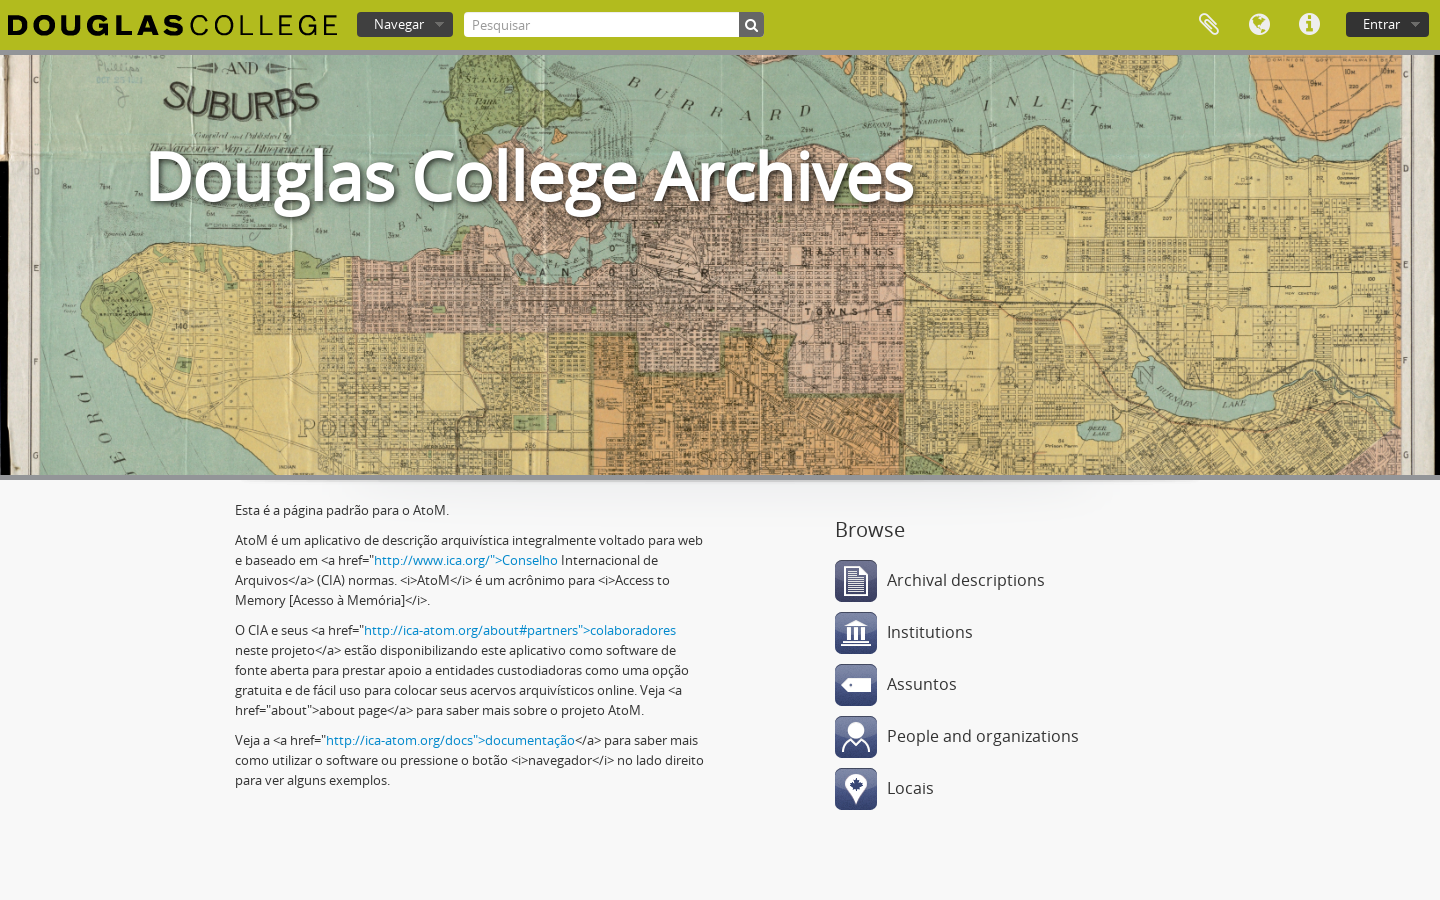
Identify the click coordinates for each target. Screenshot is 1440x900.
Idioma (1259, 25)
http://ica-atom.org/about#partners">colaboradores (520, 630)
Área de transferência (1209, 25)
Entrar (1381, 24)
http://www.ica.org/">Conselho (466, 560)
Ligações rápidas (1309, 25)
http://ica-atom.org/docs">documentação (450, 740)
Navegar (399, 24)
